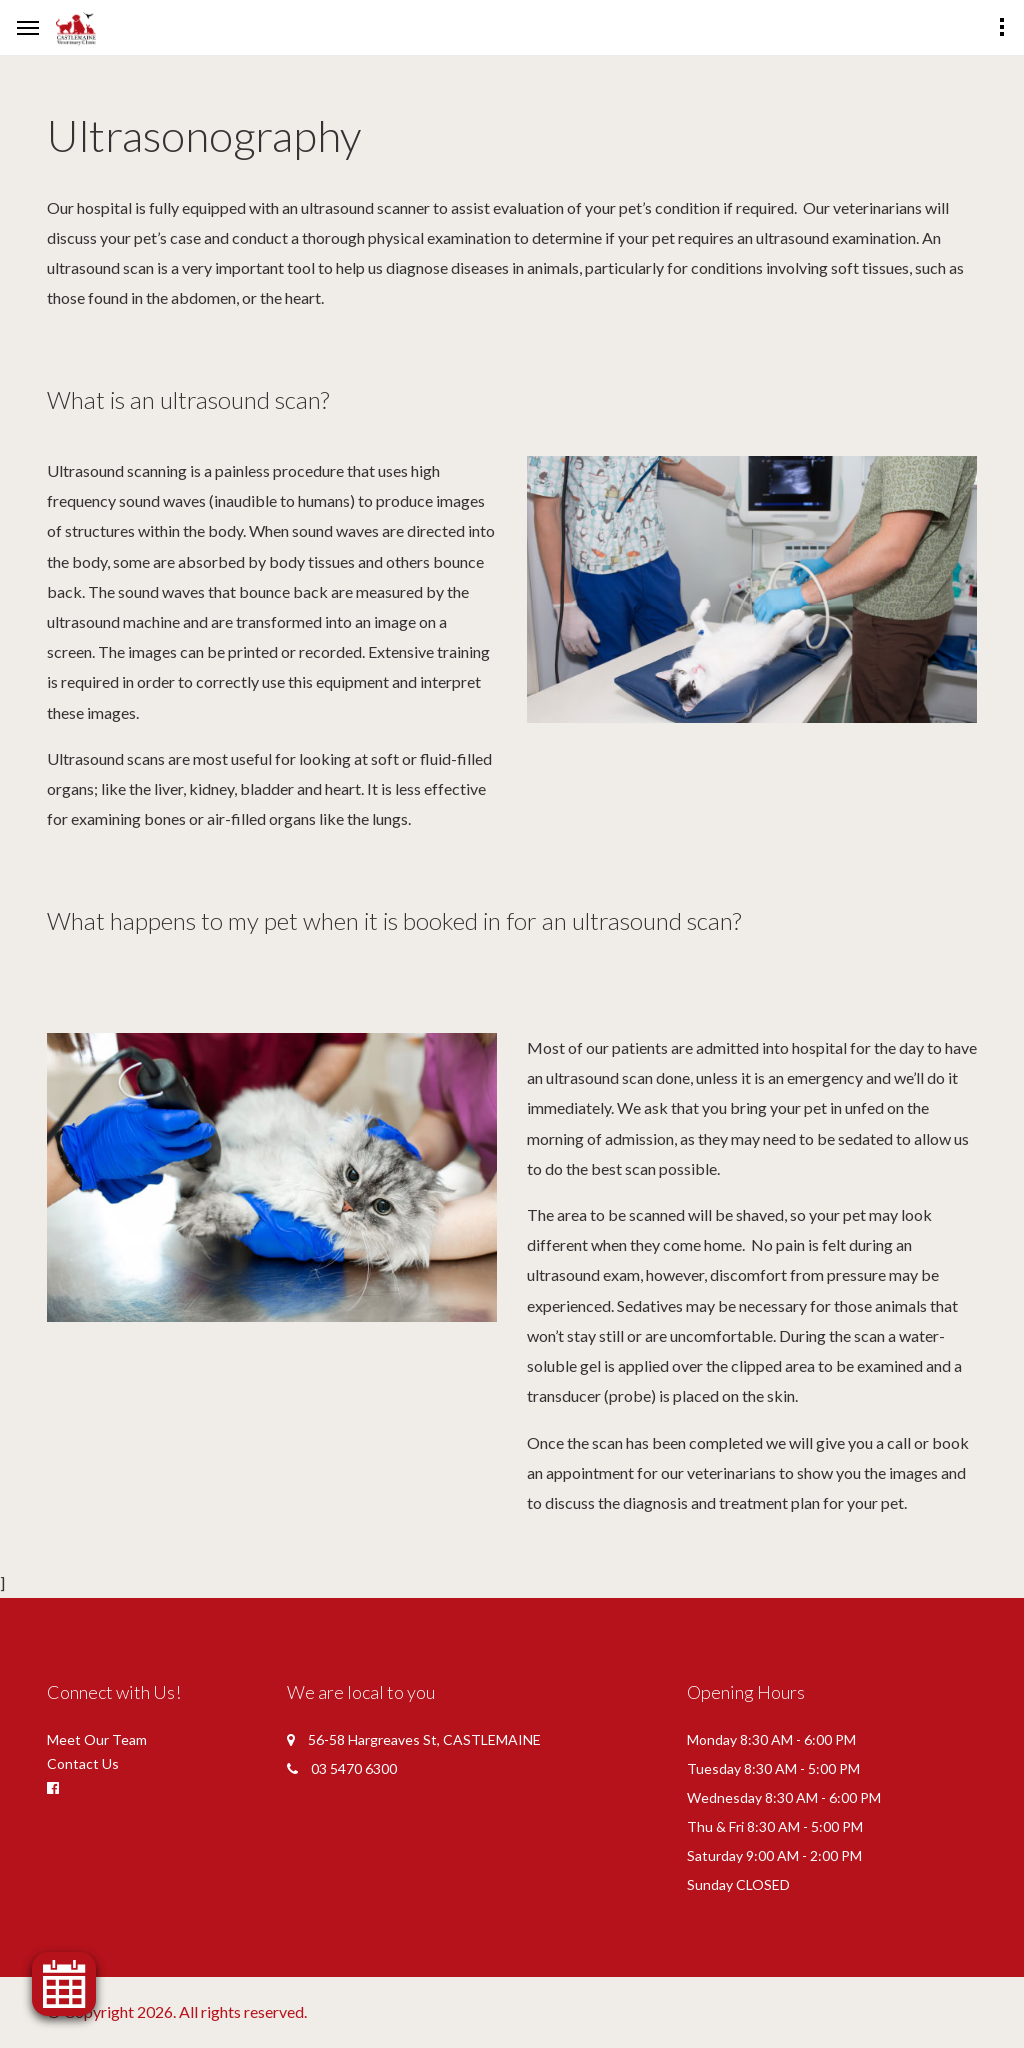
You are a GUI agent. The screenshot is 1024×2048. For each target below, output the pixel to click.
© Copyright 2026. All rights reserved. (177, 2011)
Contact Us (83, 1763)
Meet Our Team (97, 1739)
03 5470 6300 (354, 1768)
